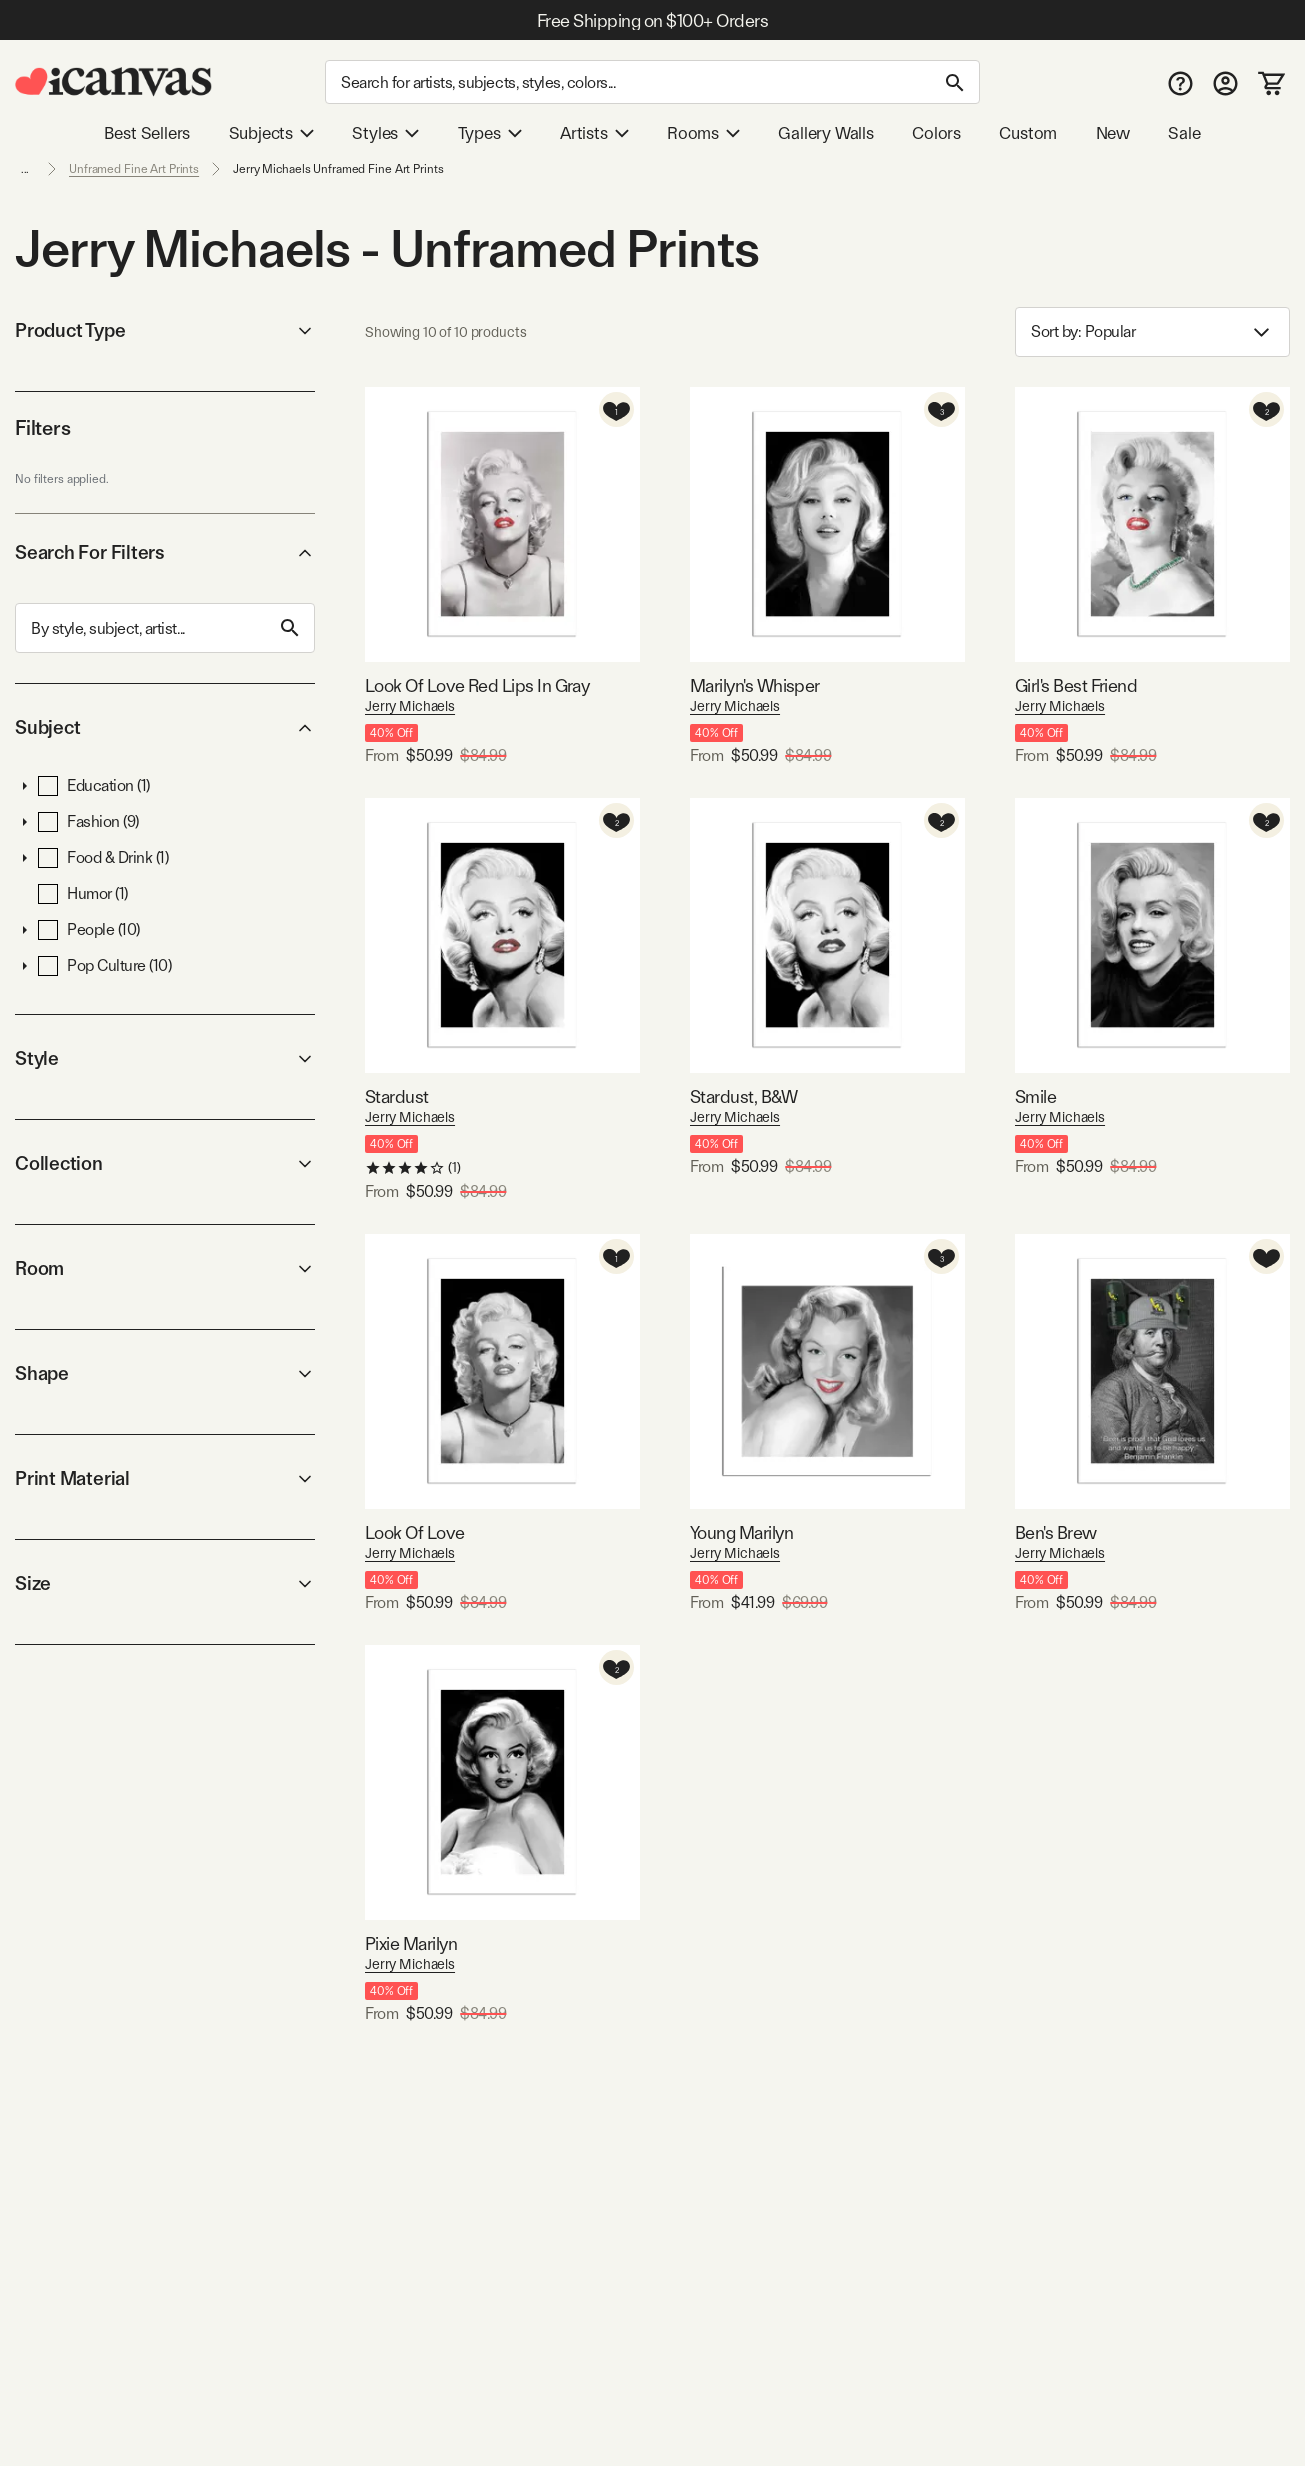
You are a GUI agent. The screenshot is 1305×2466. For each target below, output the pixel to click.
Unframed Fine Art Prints (134, 169)
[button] (25, 786)
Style (165, 1058)
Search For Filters (165, 552)
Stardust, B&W (743, 1096)
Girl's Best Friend (1076, 685)
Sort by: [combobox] (1152, 332)
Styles (385, 133)
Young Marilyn (741, 1532)
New (1113, 133)
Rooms (703, 133)
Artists (594, 133)
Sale (1184, 133)
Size (165, 1583)
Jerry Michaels (410, 706)
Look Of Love (415, 1532)
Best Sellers (147, 133)
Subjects (272, 133)
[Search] (652, 82)
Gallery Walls (826, 133)
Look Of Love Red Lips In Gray (477, 685)
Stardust (397, 1096)
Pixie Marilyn (411, 1943)
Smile (1035, 1096)
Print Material (165, 1478)
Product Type (165, 330)
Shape (165, 1373)
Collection (165, 1163)
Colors (936, 133)
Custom (1028, 133)
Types (490, 133)
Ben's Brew (1056, 1532)
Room (165, 1268)
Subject (165, 727)
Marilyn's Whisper (755, 685)
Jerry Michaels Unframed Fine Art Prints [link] (338, 169)
